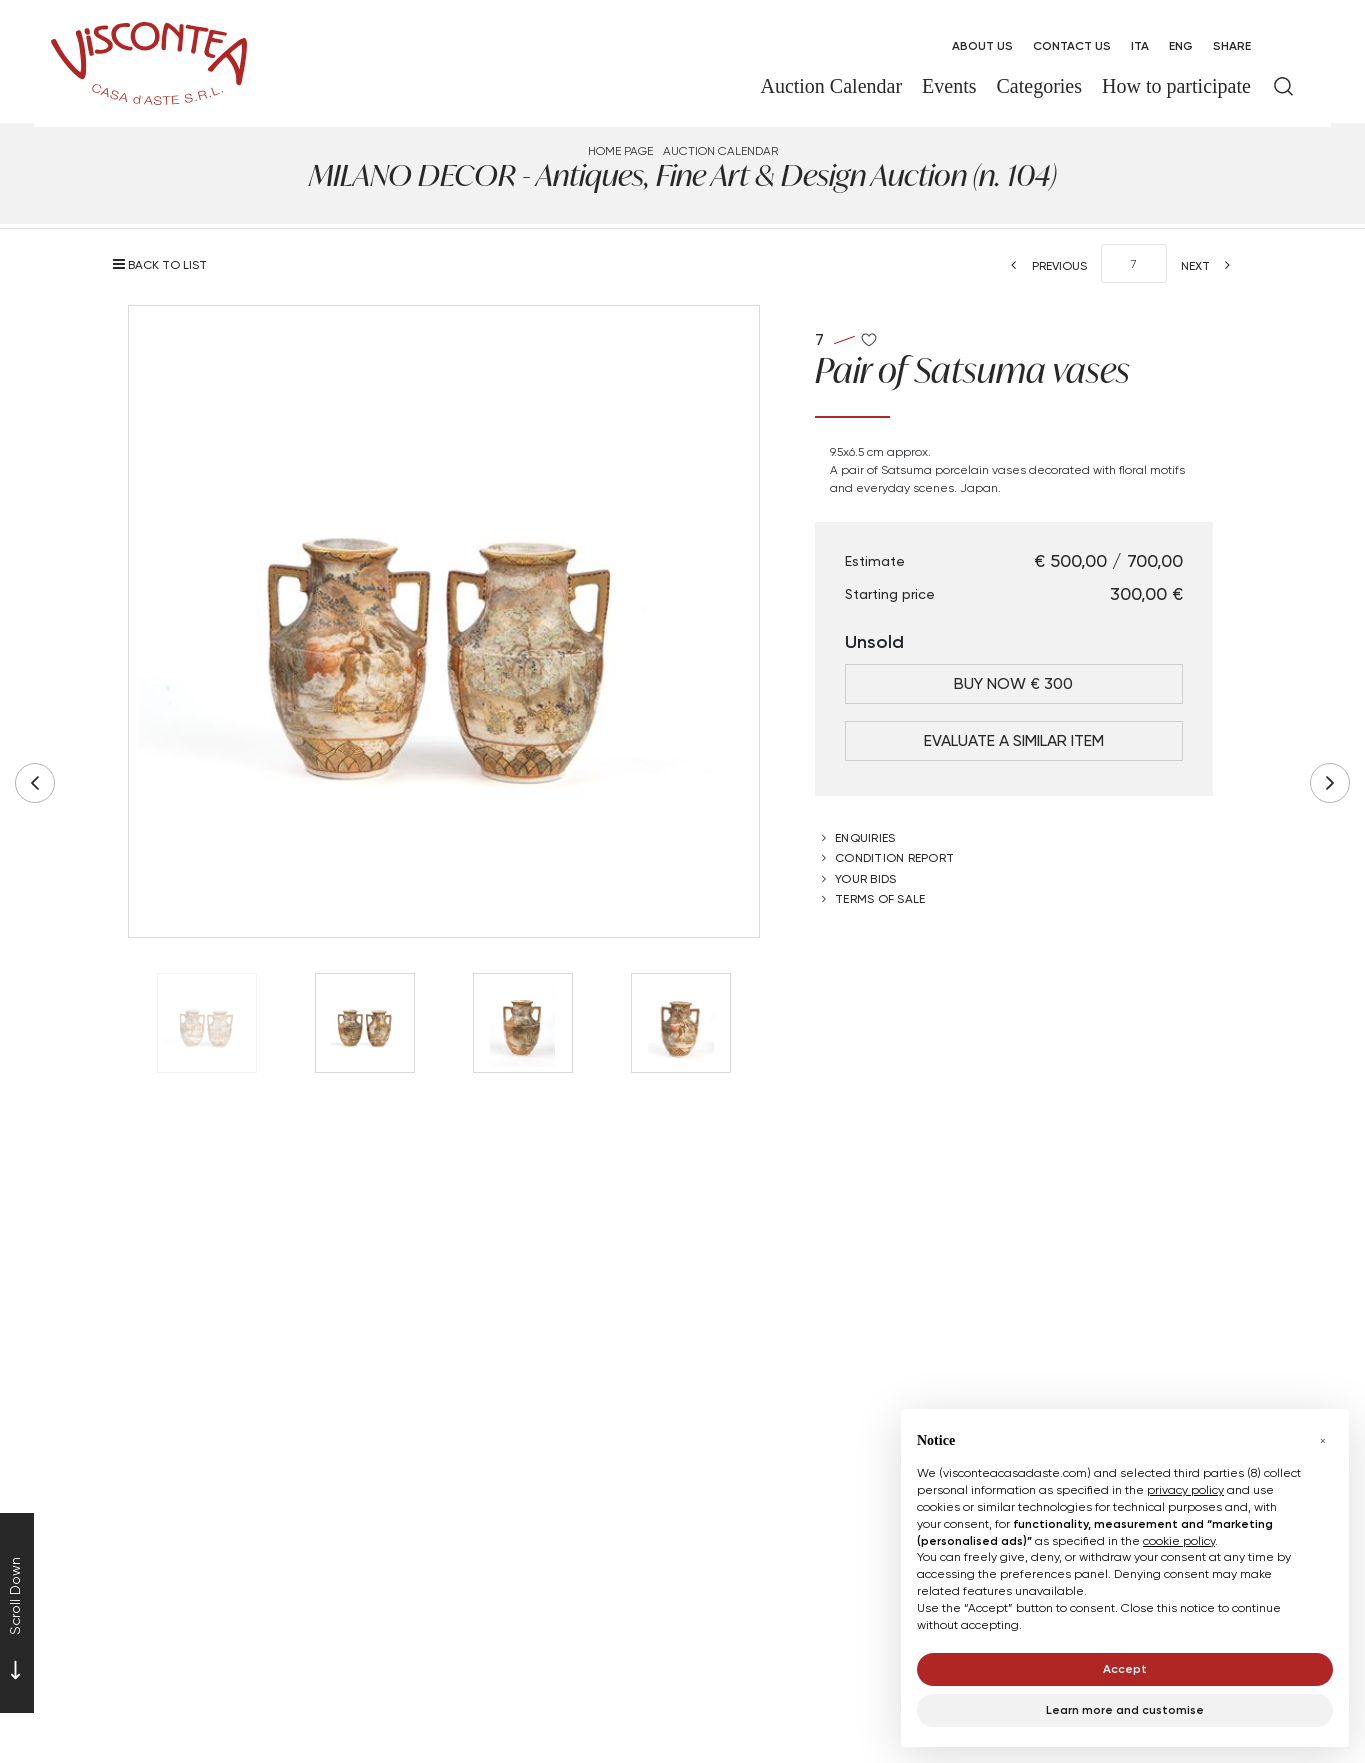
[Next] (1212, 265)
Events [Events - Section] (949, 86)
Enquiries (865, 837)
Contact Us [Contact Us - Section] (1072, 45)
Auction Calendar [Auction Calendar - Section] (831, 86)
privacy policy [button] (1185, 1489)
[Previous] (1043, 265)
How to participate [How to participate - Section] (1176, 86)
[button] (1323, 1441)
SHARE (1232, 45)
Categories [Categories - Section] (1040, 86)
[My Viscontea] (1283, 46)
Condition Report (894, 857)
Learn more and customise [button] (1125, 1709)
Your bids (865, 878)
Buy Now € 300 (1013, 683)
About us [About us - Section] (982, 45)
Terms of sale (880, 898)
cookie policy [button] (1179, 1540)
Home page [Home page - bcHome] (620, 150)
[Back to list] (165, 264)
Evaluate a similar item (1014, 740)
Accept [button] (1125, 1668)
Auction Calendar (720, 150)
